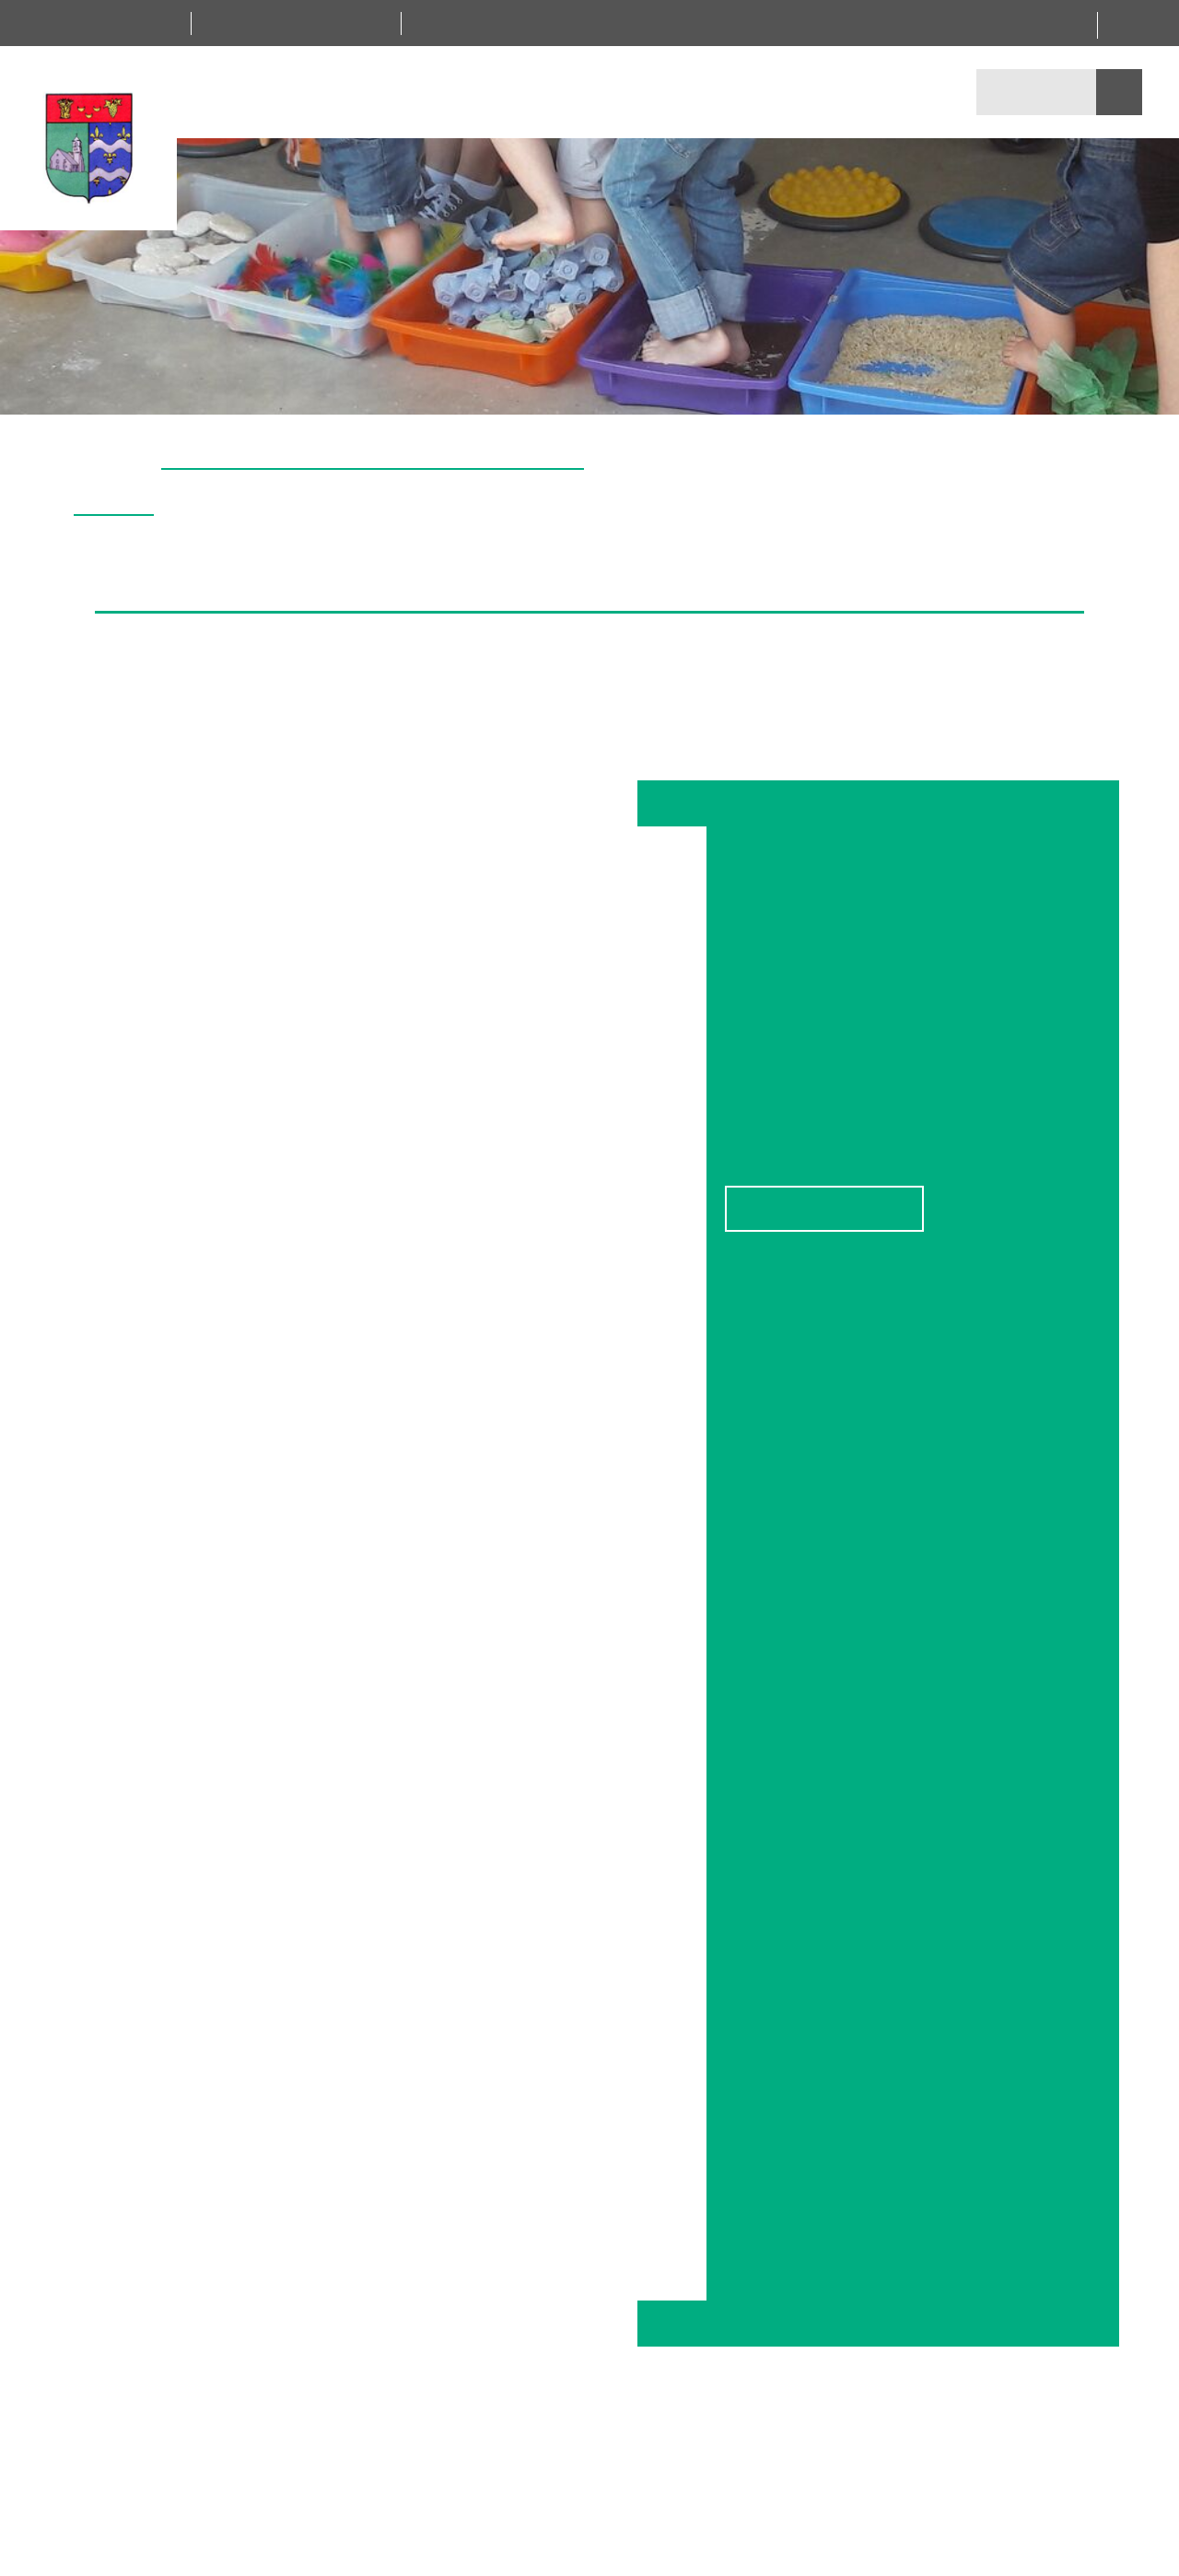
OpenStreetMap (1005, 1159)
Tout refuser (592, 1328)
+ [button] (749, 1008)
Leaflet (935, 1159)
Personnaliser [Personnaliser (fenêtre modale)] (806, 1328)
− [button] (749, 1035)
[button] (1155, 392)
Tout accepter (379, 1328)
